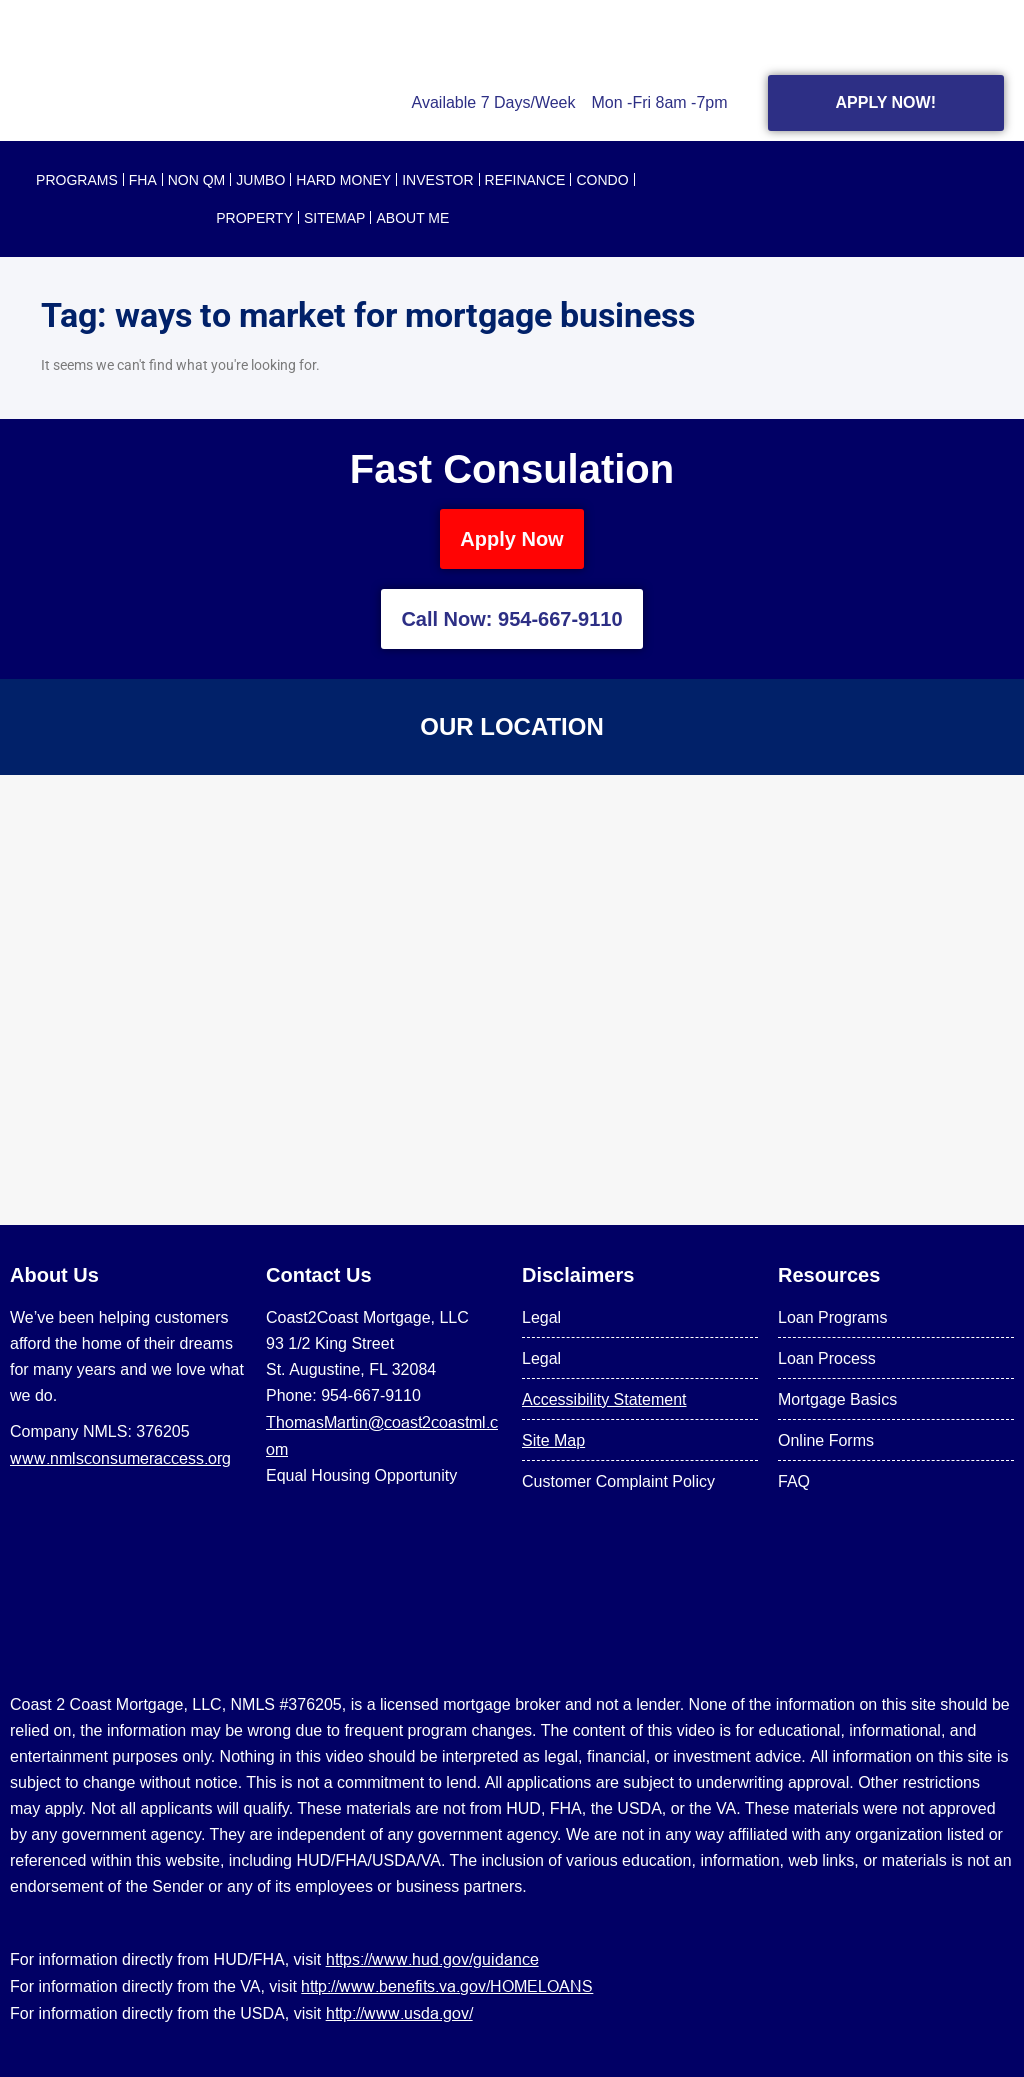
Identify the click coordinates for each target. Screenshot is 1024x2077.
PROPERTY (254, 218)
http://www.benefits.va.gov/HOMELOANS (447, 1986)
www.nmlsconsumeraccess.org (120, 1458)
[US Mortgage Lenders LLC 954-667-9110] (512, 1000)
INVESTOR (437, 180)
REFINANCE (525, 180)
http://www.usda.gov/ (399, 2013)
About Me (412, 218)
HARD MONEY (343, 180)
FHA (143, 180)
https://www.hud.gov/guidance (432, 1959)
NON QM (197, 180)
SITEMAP (334, 218)
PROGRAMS (77, 180)
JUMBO (260, 180)
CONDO (602, 180)
